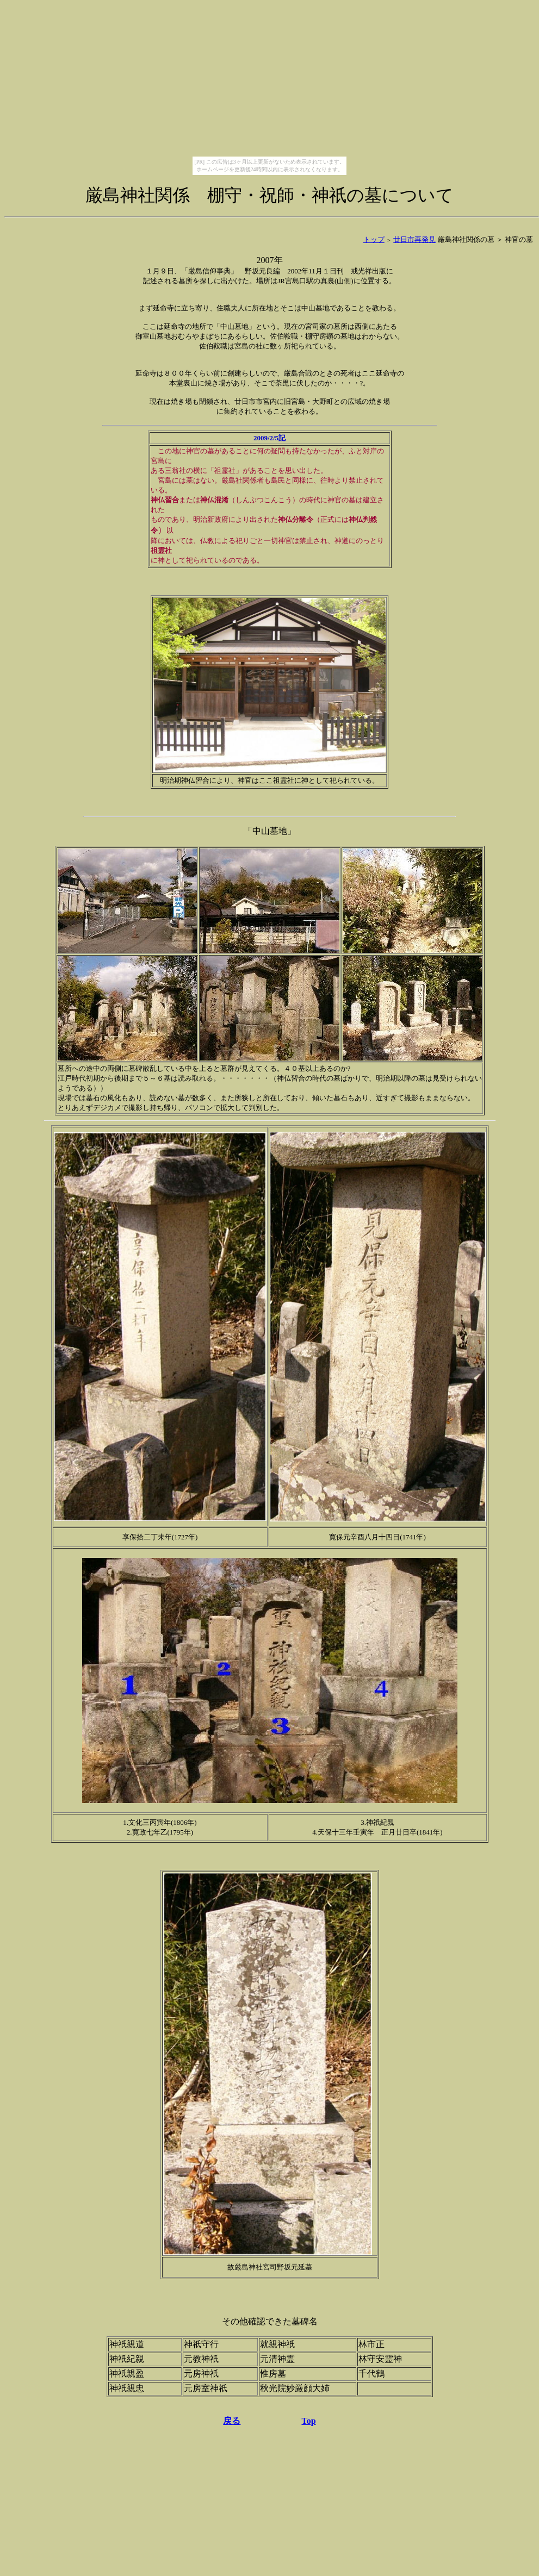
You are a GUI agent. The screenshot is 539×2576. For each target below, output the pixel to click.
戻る (231, 2420)
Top (308, 2420)
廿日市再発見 (414, 239)
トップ (374, 239)
